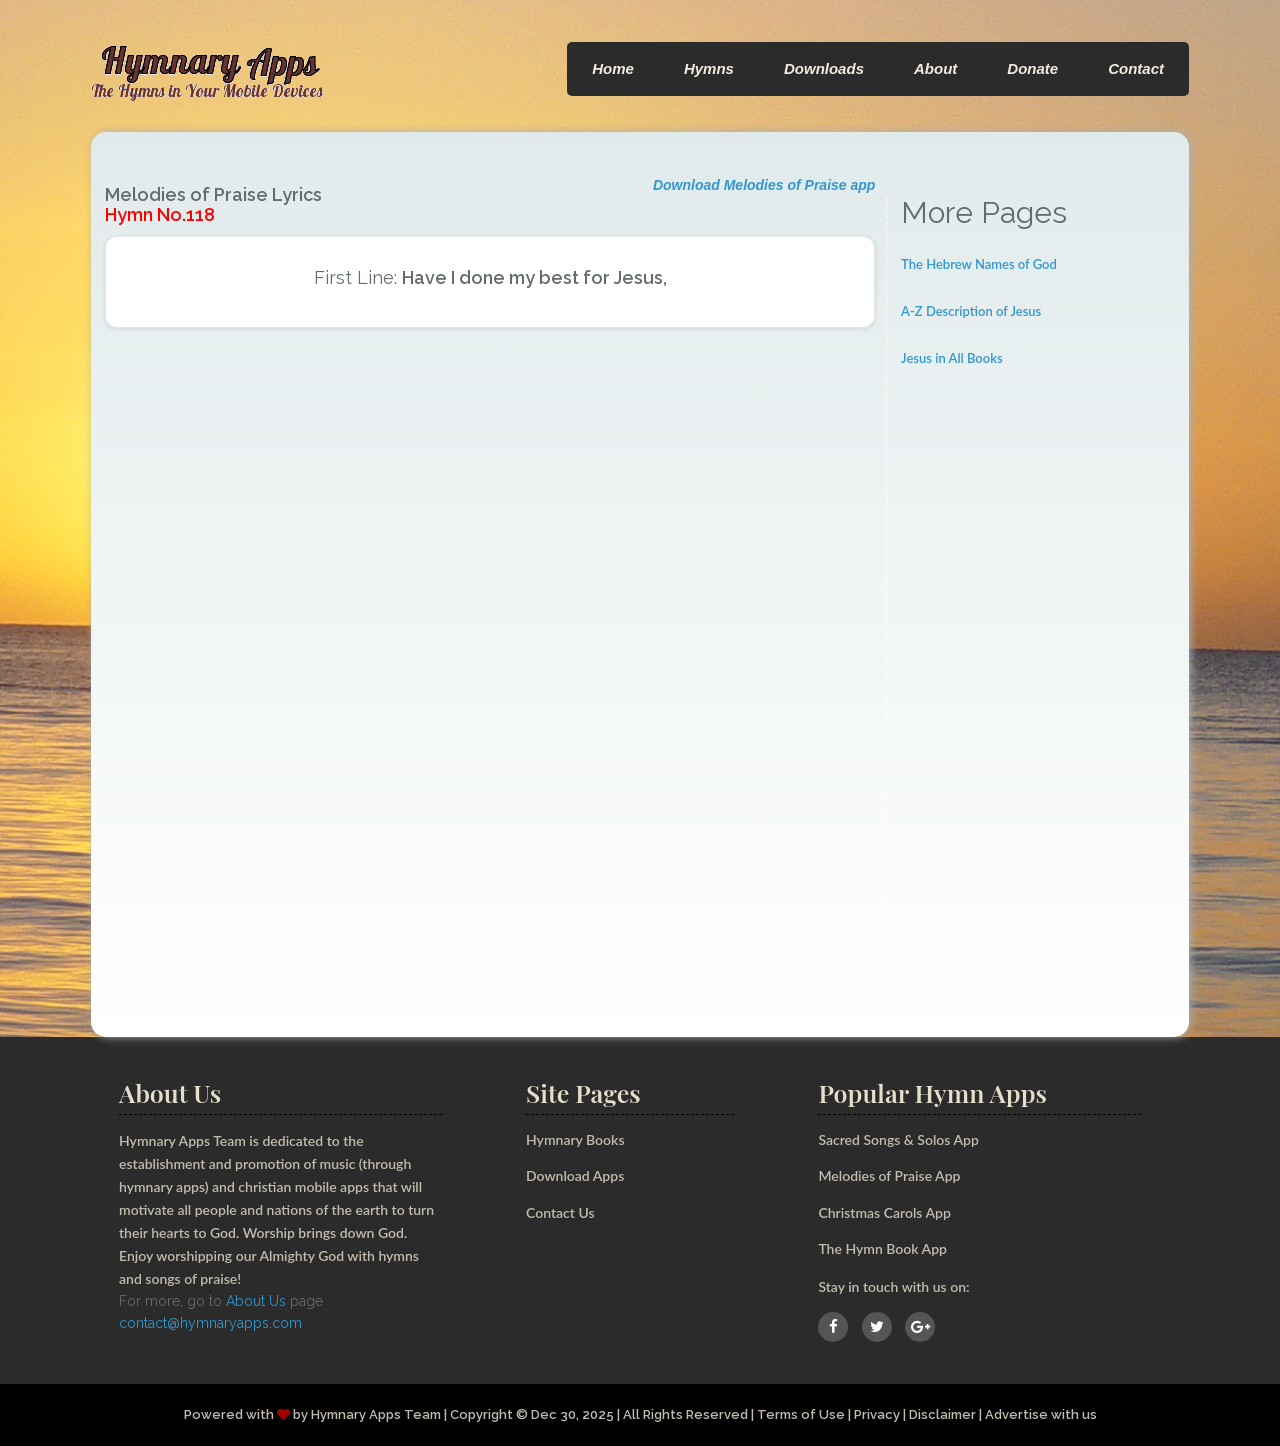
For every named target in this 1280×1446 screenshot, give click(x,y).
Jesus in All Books (952, 358)
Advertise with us (1041, 1414)
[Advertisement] (1038, 695)
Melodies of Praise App (889, 1175)
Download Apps (575, 1175)
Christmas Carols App (884, 1212)
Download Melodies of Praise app (764, 185)
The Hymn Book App (882, 1248)
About (935, 68)
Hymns (709, 68)
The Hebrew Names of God (979, 264)
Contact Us (560, 1212)
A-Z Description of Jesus (971, 311)
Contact (1136, 68)
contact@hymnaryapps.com (210, 1323)
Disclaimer (942, 1414)
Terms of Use (801, 1414)
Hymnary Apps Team (376, 1414)
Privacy (877, 1414)
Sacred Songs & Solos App (898, 1139)
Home (613, 68)
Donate (1032, 68)
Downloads (824, 68)
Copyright (481, 1414)
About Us (256, 1301)
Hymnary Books (575, 1139)
